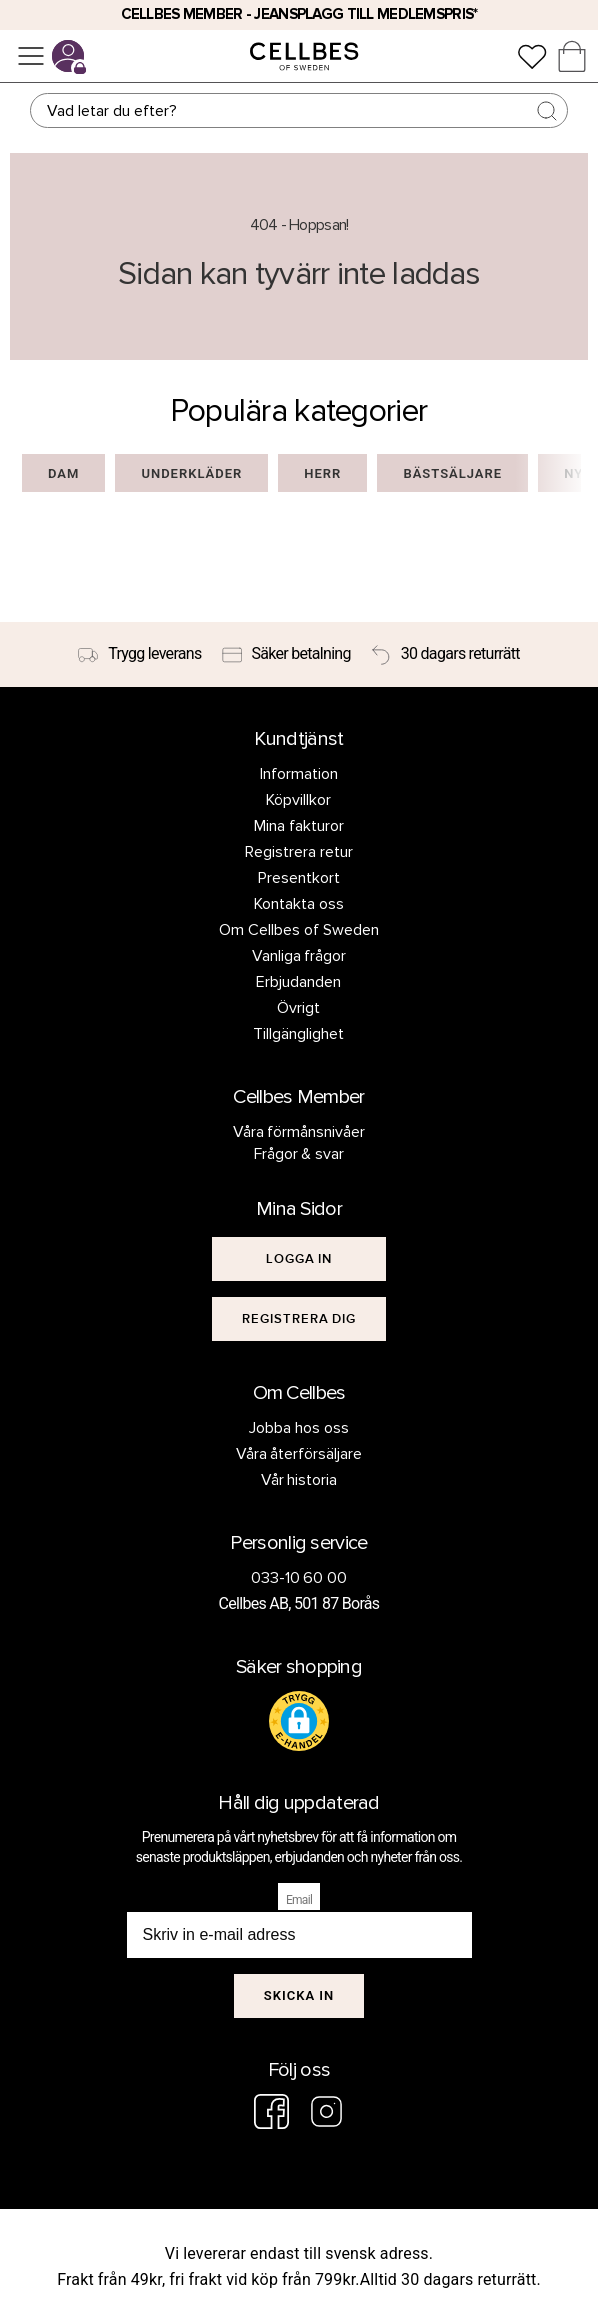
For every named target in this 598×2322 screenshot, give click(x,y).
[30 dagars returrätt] (445, 655)
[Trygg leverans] (139, 655)
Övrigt (298, 1008)
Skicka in (299, 1995)
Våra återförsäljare (299, 1454)
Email (299, 1900)
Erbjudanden (298, 982)
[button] (299, 1721)
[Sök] (299, 110)
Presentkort (299, 878)
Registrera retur (299, 852)
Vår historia (299, 1480)
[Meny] (31, 56)
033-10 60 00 (299, 1578)
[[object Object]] (299, 1259)
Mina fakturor (299, 826)
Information (299, 774)
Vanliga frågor (299, 956)
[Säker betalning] (286, 655)
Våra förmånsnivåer (299, 1132)
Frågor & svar (299, 1154)
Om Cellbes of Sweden (299, 930)
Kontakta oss (299, 904)
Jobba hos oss (299, 1428)
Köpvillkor (298, 800)
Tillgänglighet (298, 1034)
